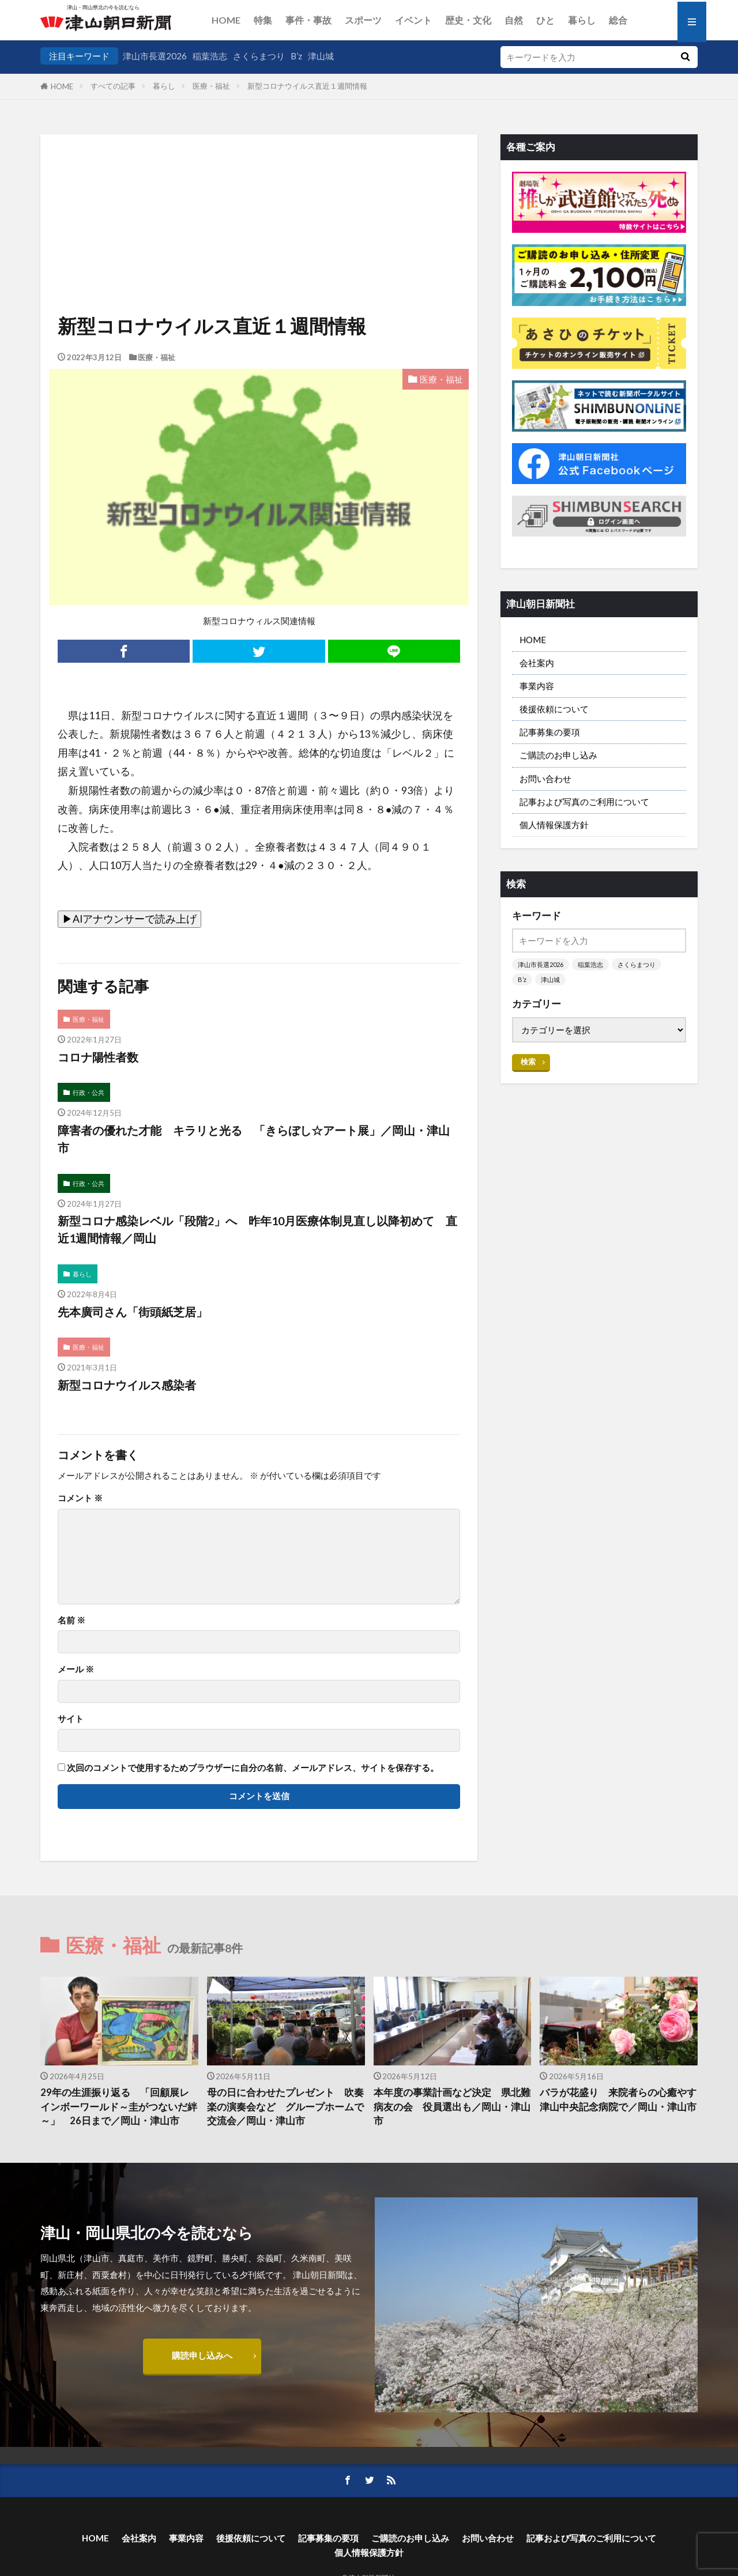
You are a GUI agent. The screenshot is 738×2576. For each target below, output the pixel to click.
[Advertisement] (259, 193)
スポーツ (363, 19)
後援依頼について (554, 709)
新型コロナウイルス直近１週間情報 (307, 85)
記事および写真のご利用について (584, 801)
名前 (71, 1620)
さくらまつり (259, 56)
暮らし (582, 19)
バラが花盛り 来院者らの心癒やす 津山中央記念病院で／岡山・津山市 (619, 2100)
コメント (80, 1498)
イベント (413, 19)
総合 (618, 19)
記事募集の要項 (549, 732)
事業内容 (536, 686)
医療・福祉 (211, 85)
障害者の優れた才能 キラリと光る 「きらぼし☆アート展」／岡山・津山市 (254, 1138)
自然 (513, 19)
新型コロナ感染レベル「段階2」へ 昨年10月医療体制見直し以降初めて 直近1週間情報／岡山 (257, 1229)
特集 (263, 19)
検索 (528, 1061)
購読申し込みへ (202, 2355)
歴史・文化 (468, 19)
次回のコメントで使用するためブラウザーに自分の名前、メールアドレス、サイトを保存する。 (253, 1767)
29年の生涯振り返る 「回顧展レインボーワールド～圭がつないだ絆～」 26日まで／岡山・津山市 (118, 2107)
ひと (545, 19)
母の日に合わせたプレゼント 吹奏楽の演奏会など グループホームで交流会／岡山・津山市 (285, 2107)
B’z (296, 56)
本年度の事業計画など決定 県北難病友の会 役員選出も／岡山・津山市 (452, 2107)
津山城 (321, 56)
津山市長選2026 (155, 56)
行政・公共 (88, 1092)
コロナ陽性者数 (98, 1057)
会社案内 (536, 663)
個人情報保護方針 (554, 824)
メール (76, 1669)
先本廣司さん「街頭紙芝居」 (133, 1312)
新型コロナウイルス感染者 (127, 1385)
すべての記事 (113, 85)
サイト (71, 1718)
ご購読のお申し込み (558, 755)
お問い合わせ (545, 778)
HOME (226, 19)
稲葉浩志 (210, 56)
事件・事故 (308, 19)
